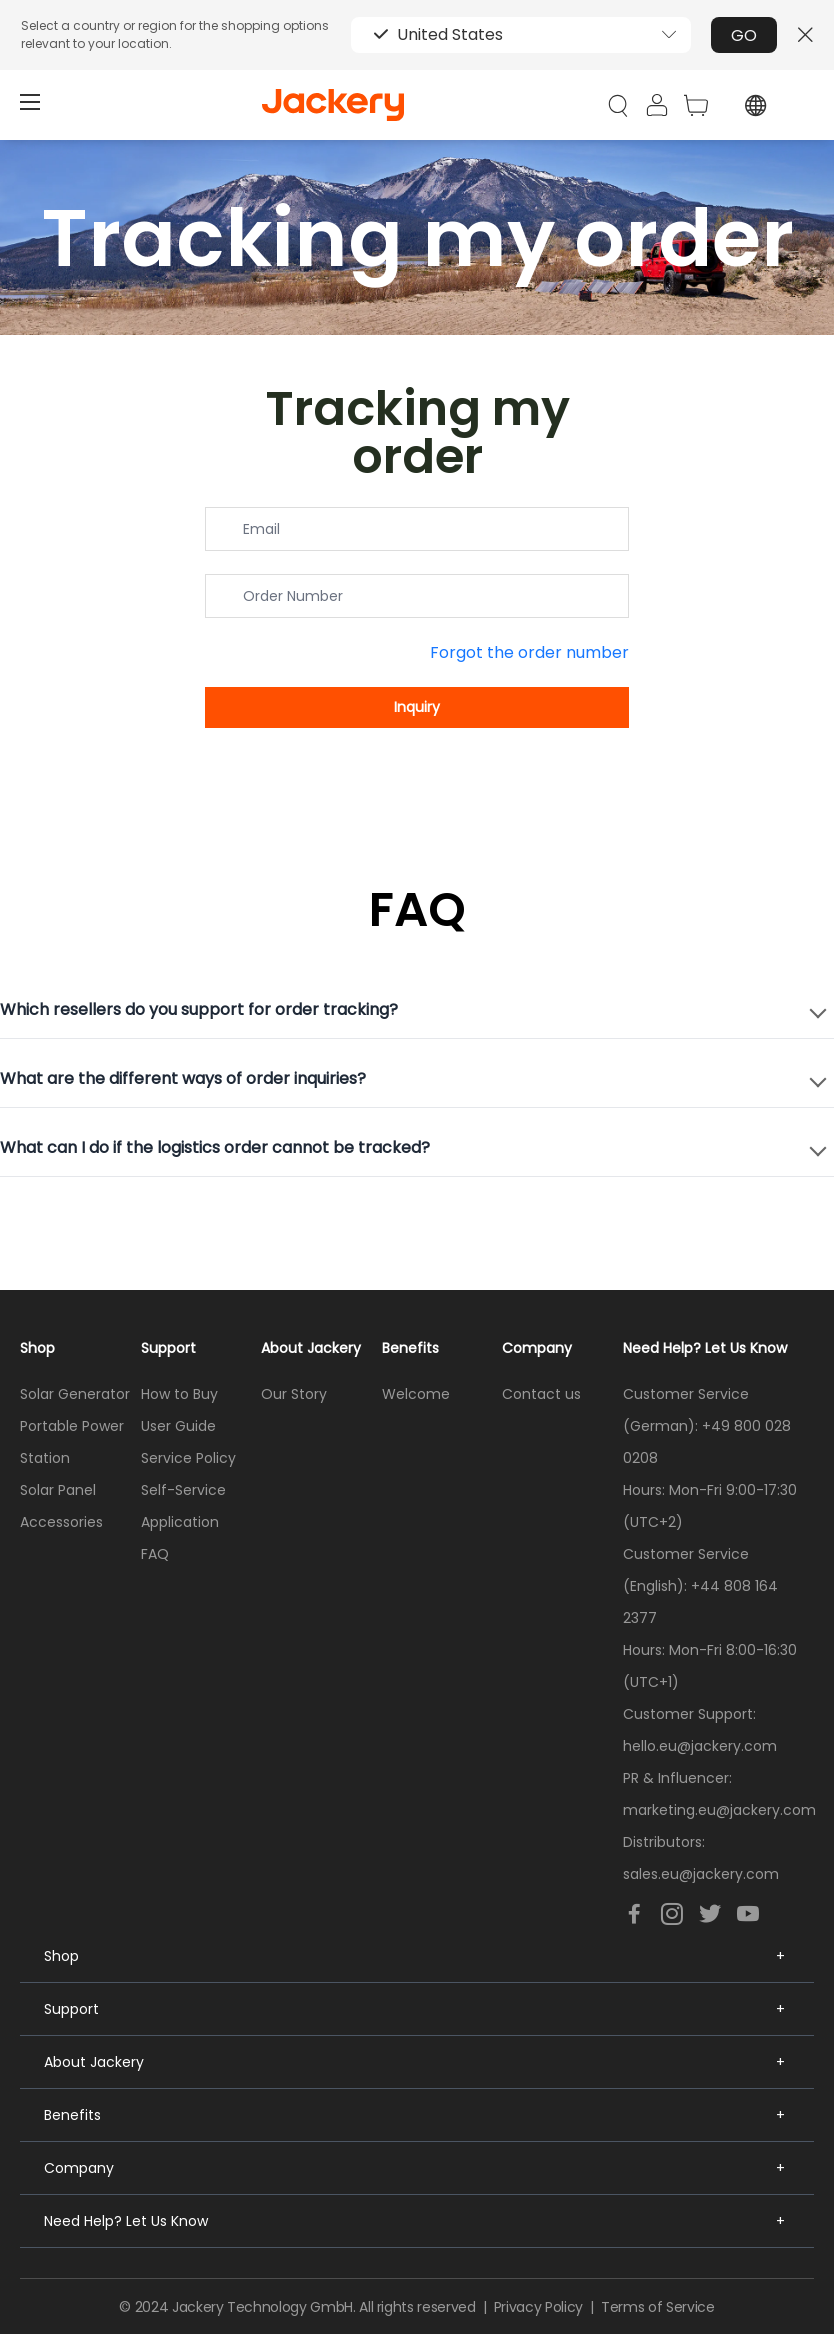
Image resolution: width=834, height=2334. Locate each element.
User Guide (178, 1426)
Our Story (294, 1394)
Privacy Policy (538, 2307)
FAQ (155, 1554)
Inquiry (417, 707)
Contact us (541, 1394)
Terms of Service (657, 2307)
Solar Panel (58, 1490)
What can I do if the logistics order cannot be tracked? (215, 1147)
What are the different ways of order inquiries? (183, 1078)
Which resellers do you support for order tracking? (199, 1009)
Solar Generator (75, 1394)
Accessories (61, 1522)
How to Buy (179, 1394)
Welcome (416, 1394)
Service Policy (188, 1458)
